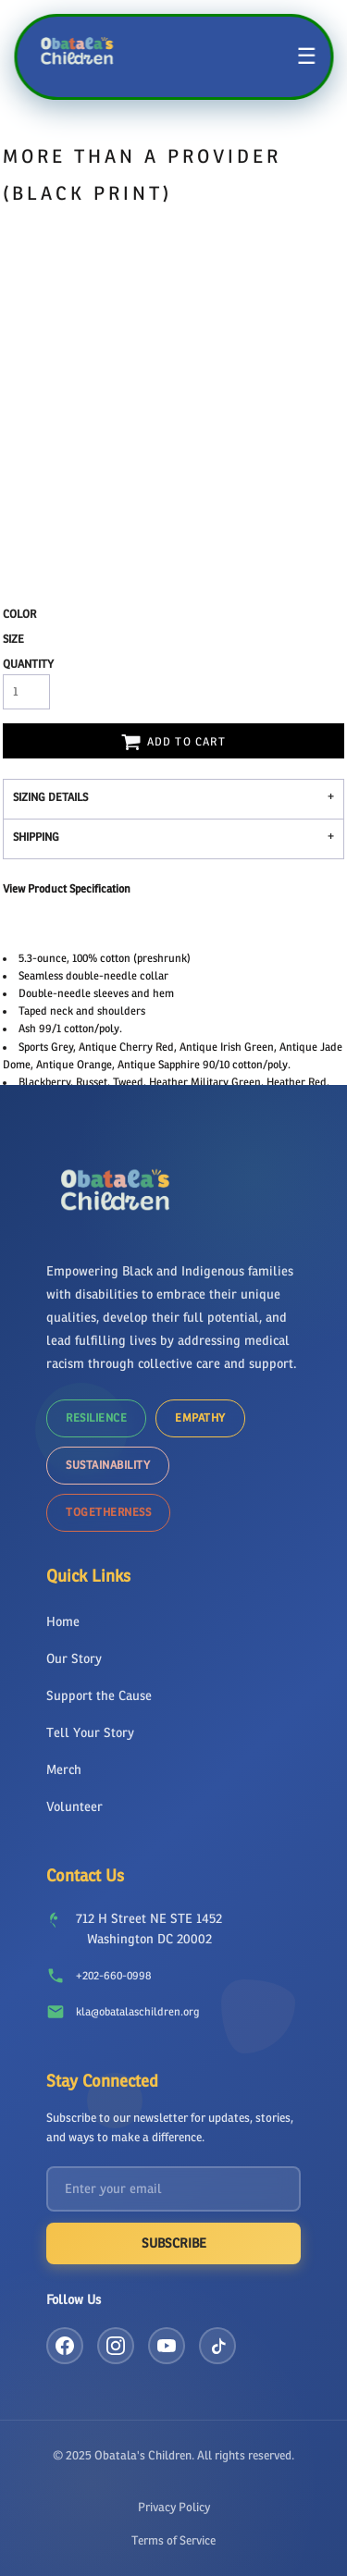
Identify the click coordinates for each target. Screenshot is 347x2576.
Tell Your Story (90, 1733)
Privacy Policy (174, 2507)
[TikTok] (217, 2345)
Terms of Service (173, 2540)
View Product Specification (66, 888)
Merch (63, 1770)
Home (63, 1622)
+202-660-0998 (113, 1975)
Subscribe (174, 2243)
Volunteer (74, 1807)
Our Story (74, 1659)
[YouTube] (166, 2345)
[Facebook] (64, 2345)
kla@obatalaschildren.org (137, 2011)
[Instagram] (115, 2345)
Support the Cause (99, 1696)
